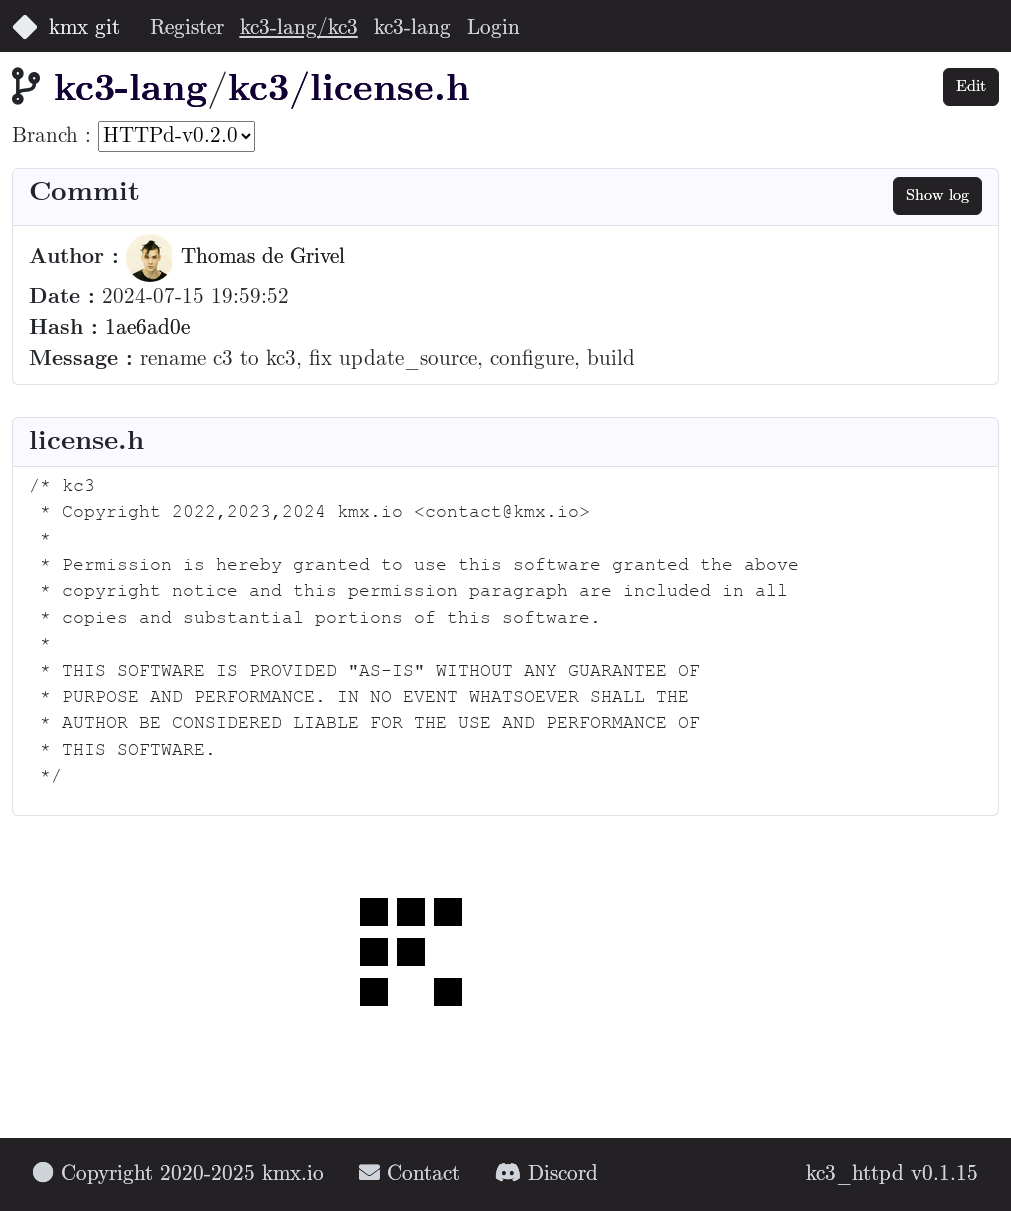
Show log (937, 195)
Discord (546, 1174)
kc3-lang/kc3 (299, 28)
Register (187, 28)
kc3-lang (412, 28)
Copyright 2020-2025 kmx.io (178, 1174)
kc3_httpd (855, 1174)
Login (493, 28)
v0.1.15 (944, 1174)
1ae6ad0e (147, 328)
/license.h (379, 90)
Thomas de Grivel (235, 257)
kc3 (258, 90)
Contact (409, 1174)
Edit (971, 86)
